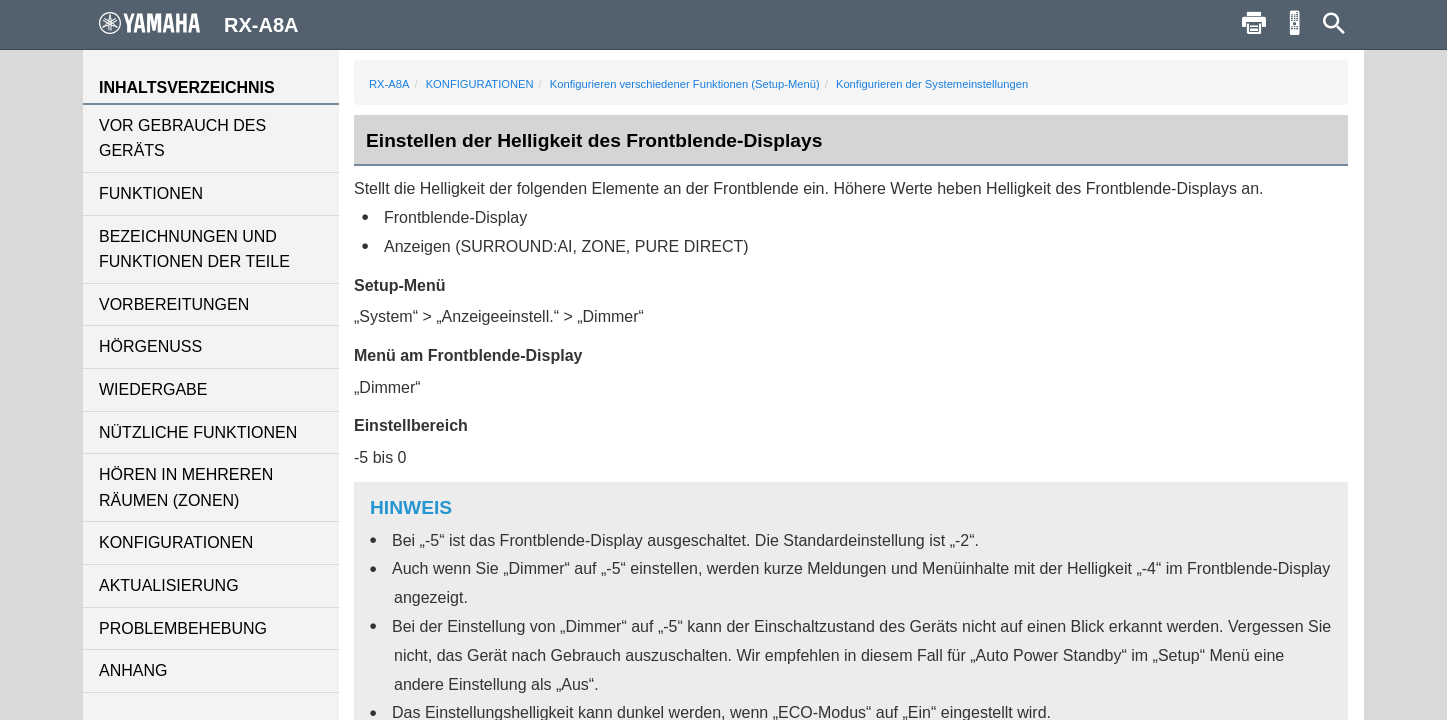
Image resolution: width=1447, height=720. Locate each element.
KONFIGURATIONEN (176, 542)
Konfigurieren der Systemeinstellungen (932, 84)
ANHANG (133, 670)
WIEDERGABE (153, 389)
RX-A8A (389, 84)
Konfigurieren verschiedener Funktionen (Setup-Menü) (685, 84)
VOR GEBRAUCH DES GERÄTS (182, 138)
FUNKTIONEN (151, 193)
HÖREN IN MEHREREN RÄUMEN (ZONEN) (186, 487)
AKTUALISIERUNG (169, 585)
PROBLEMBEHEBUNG (183, 628)
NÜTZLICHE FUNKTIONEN (198, 432)
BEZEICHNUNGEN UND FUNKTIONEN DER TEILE (194, 249)
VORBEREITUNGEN (174, 304)
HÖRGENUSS (150, 346)
